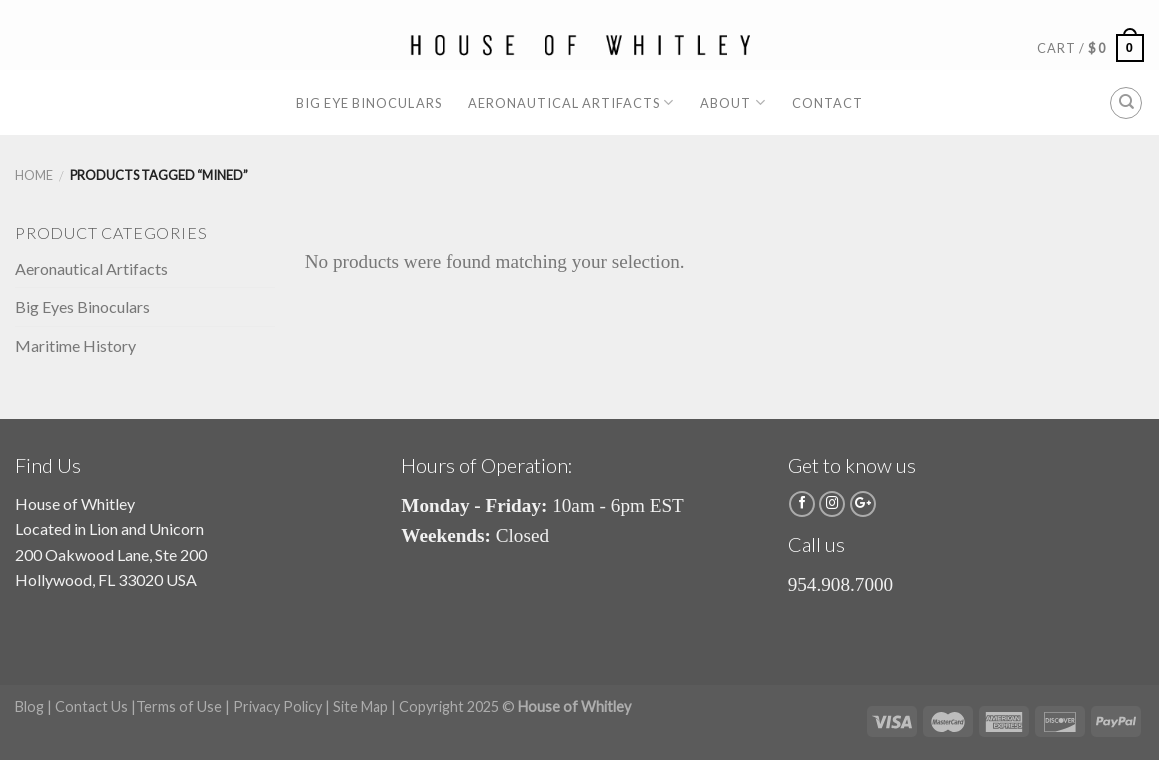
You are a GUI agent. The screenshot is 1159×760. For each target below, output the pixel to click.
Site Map (360, 706)
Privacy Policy (277, 706)
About (732, 102)
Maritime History (75, 345)
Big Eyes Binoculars (82, 306)
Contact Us (91, 706)
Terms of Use (179, 706)
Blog (29, 706)
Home (34, 175)
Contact (827, 103)
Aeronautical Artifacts (571, 102)
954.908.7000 (841, 584)
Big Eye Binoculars (368, 103)
